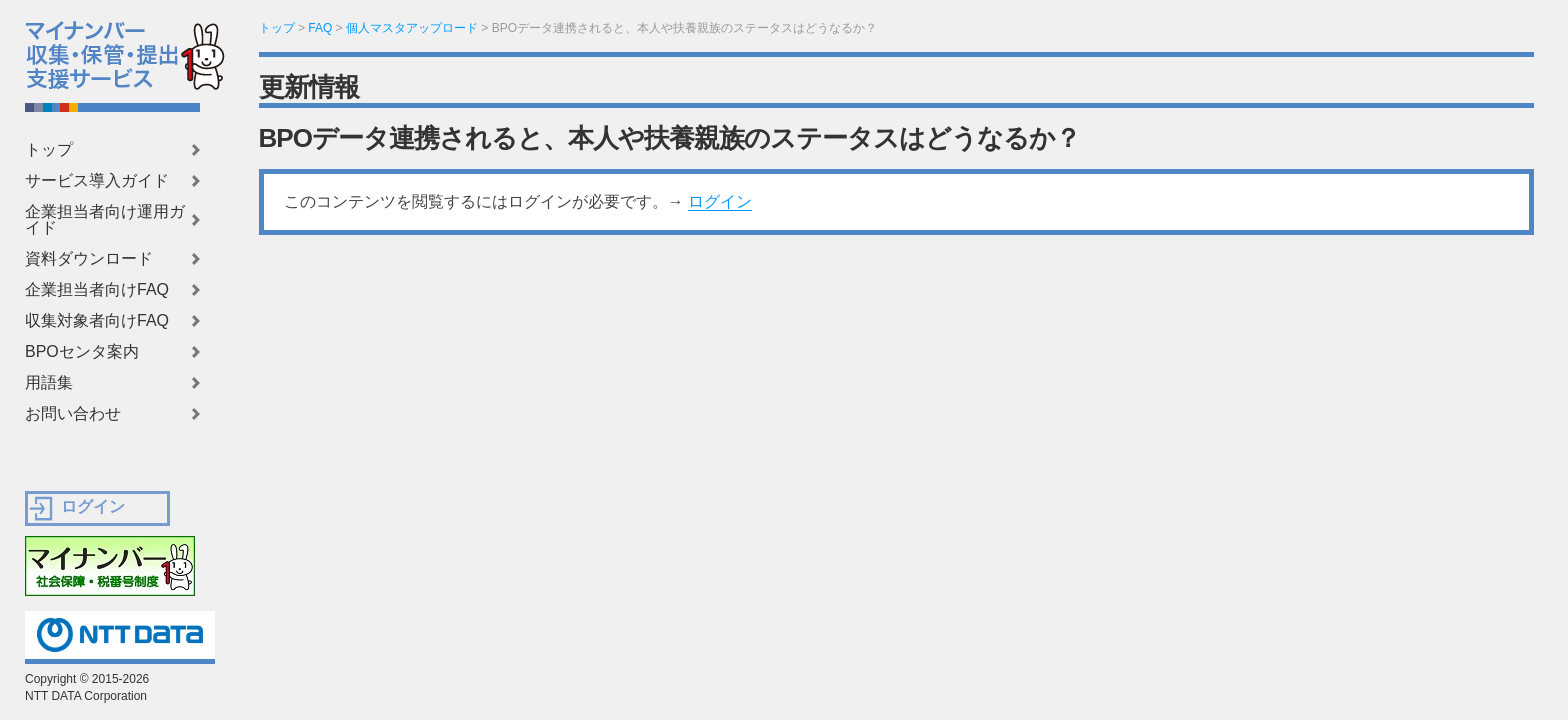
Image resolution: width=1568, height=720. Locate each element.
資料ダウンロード (89, 259)
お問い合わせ (73, 414)
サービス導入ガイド (97, 181)
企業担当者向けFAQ (97, 290)
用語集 (49, 383)
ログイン (720, 201)
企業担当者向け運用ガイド (105, 220)
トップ (49, 150)
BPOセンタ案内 (82, 352)
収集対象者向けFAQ (97, 321)
